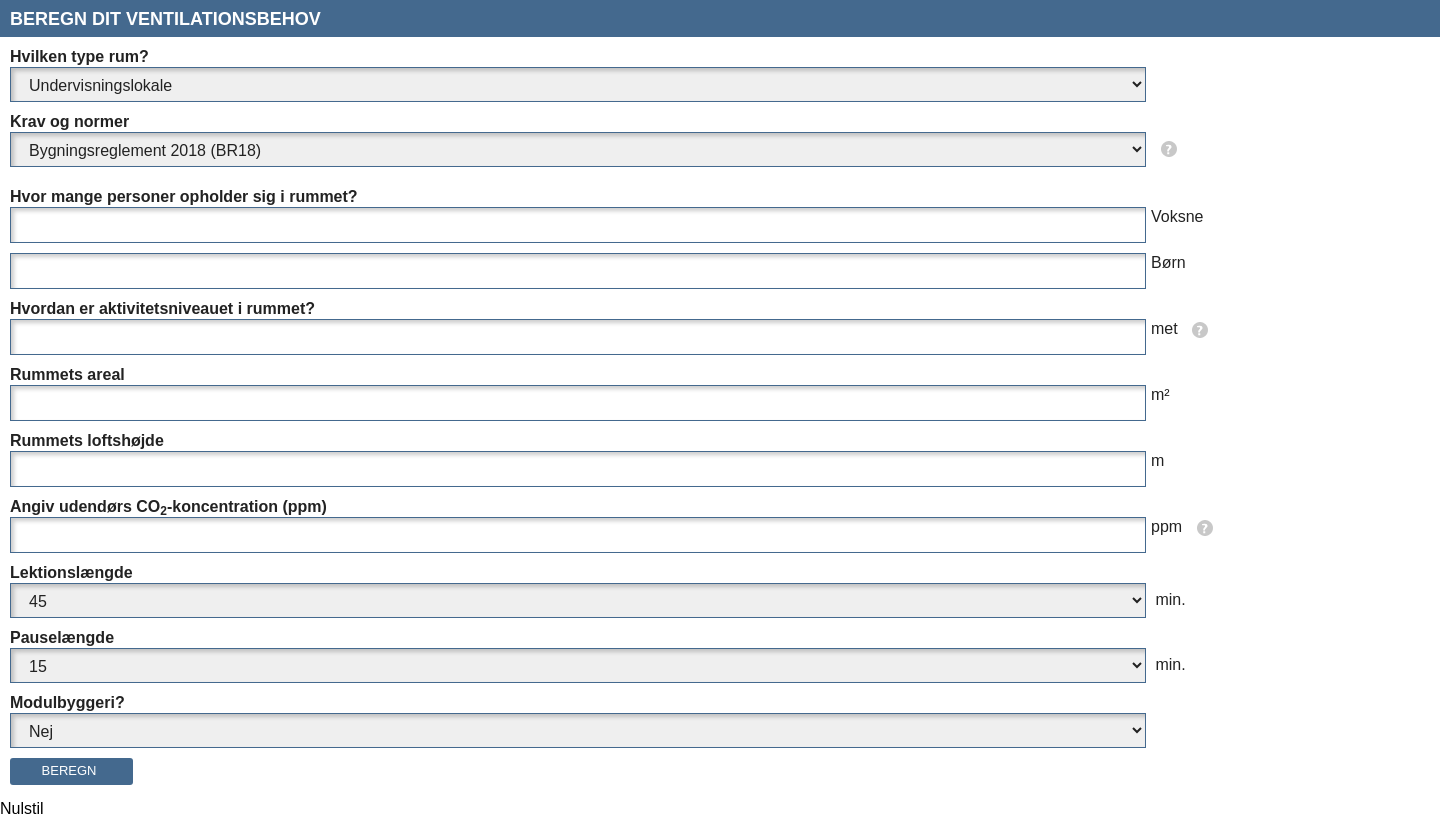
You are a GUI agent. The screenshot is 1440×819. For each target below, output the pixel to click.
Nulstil (22, 808)
